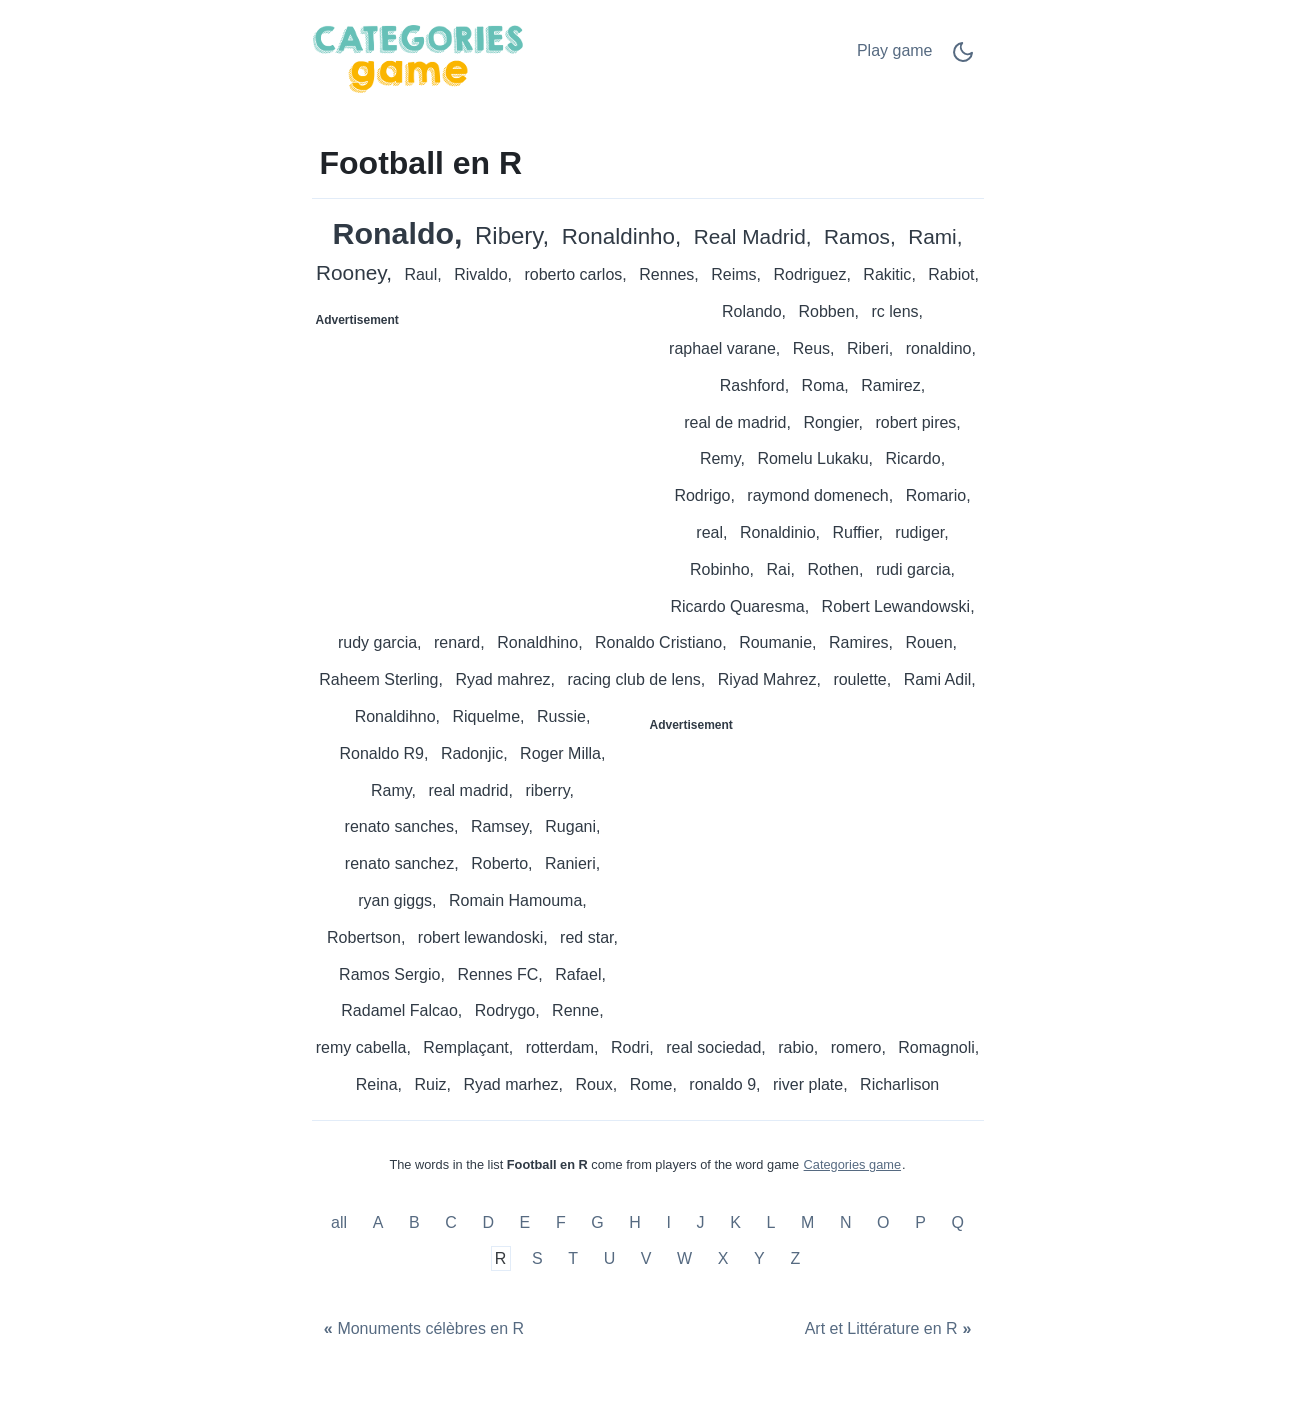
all (341, 1223)
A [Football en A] (378, 1223)
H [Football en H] (635, 1223)
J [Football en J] (701, 1223)
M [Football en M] (807, 1223)
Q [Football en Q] (957, 1223)
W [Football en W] (684, 1258)
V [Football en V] (646, 1258)
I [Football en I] (669, 1223)
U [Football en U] (610, 1258)
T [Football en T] (573, 1258)
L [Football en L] (770, 1223)
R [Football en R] (501, 1258)
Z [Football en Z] (795, 1258)
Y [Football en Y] (759, 1258)
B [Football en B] (414, 1223)
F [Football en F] (561, 1223)
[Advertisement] (481, 461)
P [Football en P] (920, 1223)
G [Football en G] (597, 1223)
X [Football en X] (723, 1258)
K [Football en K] (735, 1223)
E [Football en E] (525, 1223)
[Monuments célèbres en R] (422, 1329)
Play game (895, 50)
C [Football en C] (451, 1223)
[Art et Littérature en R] (890, 1329)
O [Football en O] (883, 1223)
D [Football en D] (488, 1223)
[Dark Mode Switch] (963, 58)
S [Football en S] (537, 1258)
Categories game (852, 1164)
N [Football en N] (846, 1223)
